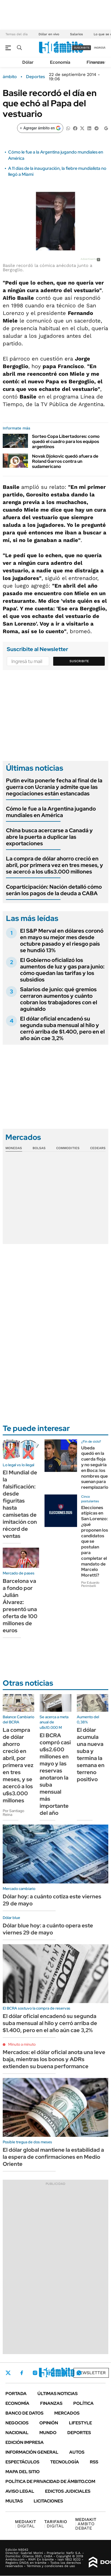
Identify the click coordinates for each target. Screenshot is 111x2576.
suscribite (82, 47)
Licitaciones (48, 2501)
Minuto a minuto (22, 2044)
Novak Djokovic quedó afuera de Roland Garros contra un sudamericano (65, 461)
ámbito (10, 77)
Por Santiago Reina (13, 1812)
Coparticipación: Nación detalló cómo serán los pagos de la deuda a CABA (54, 890)
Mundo (47, 2432)
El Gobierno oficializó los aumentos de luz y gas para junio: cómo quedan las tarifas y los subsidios (62, 970)
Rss (94, 2462)
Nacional (16, 2432)
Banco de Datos (24, 2413)
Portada (16, 2393)
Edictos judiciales (67, 2491)
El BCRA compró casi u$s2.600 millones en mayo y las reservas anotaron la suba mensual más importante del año (55, 1774)
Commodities (68, 1148)
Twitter (8, 2373)
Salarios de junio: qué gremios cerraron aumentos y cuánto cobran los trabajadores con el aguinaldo (58, 999)
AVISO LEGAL (19, 2491)
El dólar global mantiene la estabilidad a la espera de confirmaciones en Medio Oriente (53, 2156)
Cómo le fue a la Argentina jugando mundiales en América (51, 812)
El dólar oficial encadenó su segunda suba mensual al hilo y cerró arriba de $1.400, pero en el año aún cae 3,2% (62, 1028)
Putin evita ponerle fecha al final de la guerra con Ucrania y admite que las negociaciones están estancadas (54, 787)
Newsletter (91, 2372)
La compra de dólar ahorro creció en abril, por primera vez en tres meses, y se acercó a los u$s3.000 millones (54, 865)
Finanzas (95, 62)
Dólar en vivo (49, 34)
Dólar (28, 62)
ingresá (100, 47)
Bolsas (39, 1148)
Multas (14, 2501)
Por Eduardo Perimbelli (90, 1584)
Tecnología (64, 2462)
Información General (31, 2452)
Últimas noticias (57, 2393)
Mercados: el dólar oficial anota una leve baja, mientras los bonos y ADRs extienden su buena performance (54, 2059)
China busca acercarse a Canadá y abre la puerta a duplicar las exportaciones (49, 837)
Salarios (76, 34)
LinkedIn (49, 2372)
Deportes (35, 77)
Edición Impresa (24, 2442)
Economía (60, 62)
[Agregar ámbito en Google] (40, 128)
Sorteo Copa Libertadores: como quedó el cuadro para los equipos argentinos (66, 441)
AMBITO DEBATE (85, 2524)
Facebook (21, 2372)
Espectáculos (22, 2462)
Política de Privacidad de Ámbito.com (50, 2481)
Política (83, 2403)
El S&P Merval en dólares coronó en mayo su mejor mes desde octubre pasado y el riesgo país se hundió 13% (61, 940)
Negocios (16, 2423)
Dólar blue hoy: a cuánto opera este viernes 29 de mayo (48, 1929)
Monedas (13, 1148)
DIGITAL (25, 2524)
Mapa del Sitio (22, 2472)
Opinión (48, 2423)
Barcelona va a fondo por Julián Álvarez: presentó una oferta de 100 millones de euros (20, 1605)
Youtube (64, 2373)
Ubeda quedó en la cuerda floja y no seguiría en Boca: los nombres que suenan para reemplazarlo (94, 1467)
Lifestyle (80, 2423)
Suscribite (79, 661)
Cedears (98, 1148)
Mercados (67, 2413)
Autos (76, 2452)
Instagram (35, 2372)
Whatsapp (79, 2372)
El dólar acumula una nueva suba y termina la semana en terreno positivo (90, 1754)
